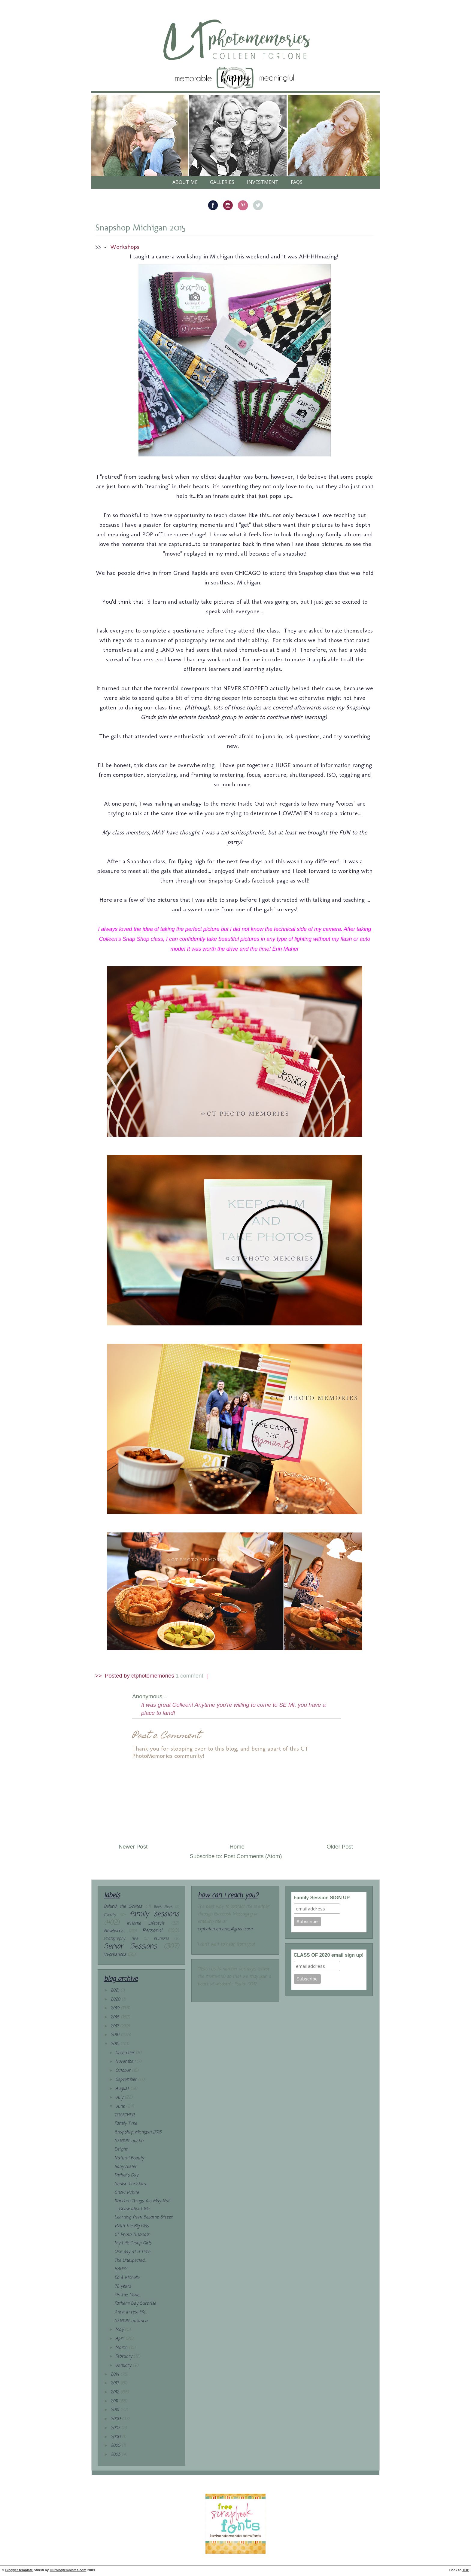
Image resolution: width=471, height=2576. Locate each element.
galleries (222, 182)
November (125, 2062)
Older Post (340, 1846)
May (120, 2330)
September (126, 2080)
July (120, 2097)
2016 (116, 2035)
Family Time (125, 2123)
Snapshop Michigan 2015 (140, 227)
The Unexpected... (130, 2260)
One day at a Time (132, 2252)
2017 (115, 2026)
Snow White (126, 2193)
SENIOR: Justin (128, 2141)
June (120, 2106)
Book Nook (163, 1906)
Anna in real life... (130, 2312)
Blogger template (19, 2570)
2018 (116, 2017)
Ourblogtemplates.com (68, 2570)
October (123, 2071)
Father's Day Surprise (135, 2303)
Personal (152, 1930)
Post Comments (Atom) (253, 1856)
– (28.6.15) (183, 1697)
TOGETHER (124, 2115)
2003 (116, 2455)
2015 (115, 2044)
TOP (465, 2570)
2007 (116, 2428)
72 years (122, 2286)
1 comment (190, 1675)
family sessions (154, 1914)
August (122, 2089)
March (122, 2348)
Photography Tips (121, 1938)
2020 (116, 1999)
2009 (116, 2419)
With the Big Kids (131, 2226)
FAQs (296, 182)
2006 (116, 2437)
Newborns (113, 1931)
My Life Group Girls (132, 2243)
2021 (115, 1990)
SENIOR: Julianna (130, 2321)
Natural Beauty (129, 2158)
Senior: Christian (130, 2184)
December (125, 2053)
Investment (262, 182)
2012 (115, 2392)
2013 (115, 2383)
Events (109, 1915)
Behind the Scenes (123, 1907)
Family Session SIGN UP (322, 1897)
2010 (115, 2410)
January (124, 2365)
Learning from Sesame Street (143, 2217)
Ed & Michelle (126, 2278)
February (124, 2356)
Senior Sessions (130, 1946)
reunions (161, 1938)
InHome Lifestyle (145, 1923)
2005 (116, 2446)
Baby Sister (125, 2167)
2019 (116, 2008)
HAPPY (120, 2269)
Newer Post (133, 1846)
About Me (185, 182)
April (120, 2339)
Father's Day (126, 2175)
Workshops (124, 246)
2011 (115, 2401)
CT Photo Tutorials (131, 2235)
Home (237, 1846)
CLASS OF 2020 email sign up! (329, 1955)
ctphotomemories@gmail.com (225, 1929)
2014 (115, 2374)
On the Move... (127, 2295)
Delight (120, 2149)
